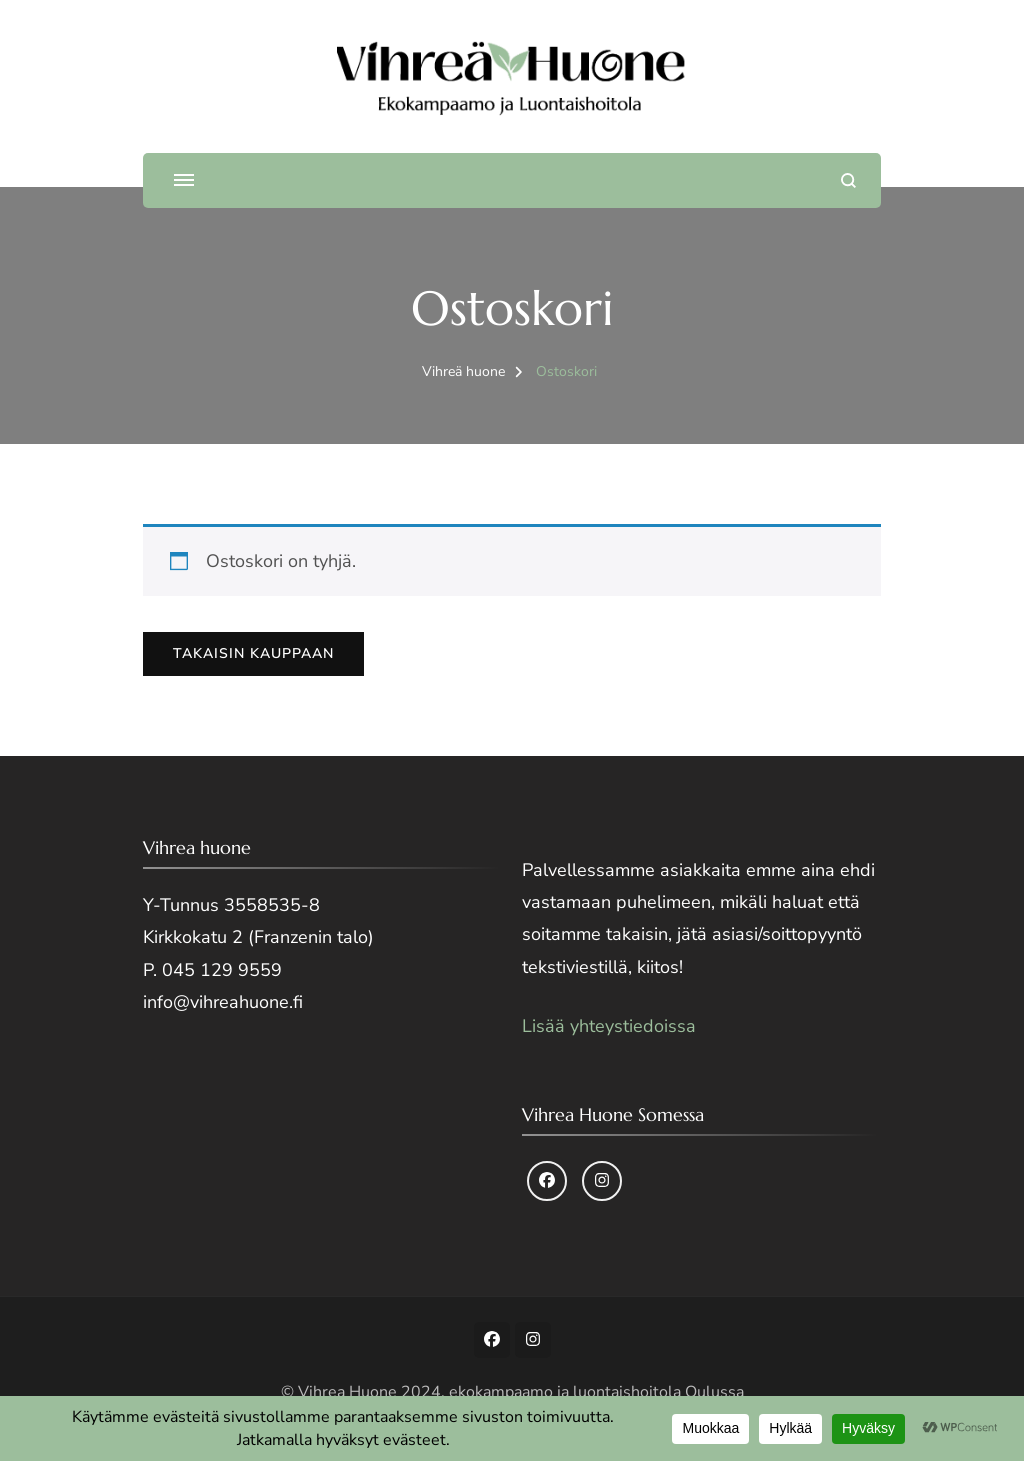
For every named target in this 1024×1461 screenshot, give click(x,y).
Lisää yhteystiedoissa (609, 1026)
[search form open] (848, 180)
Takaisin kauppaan (253, 653)
